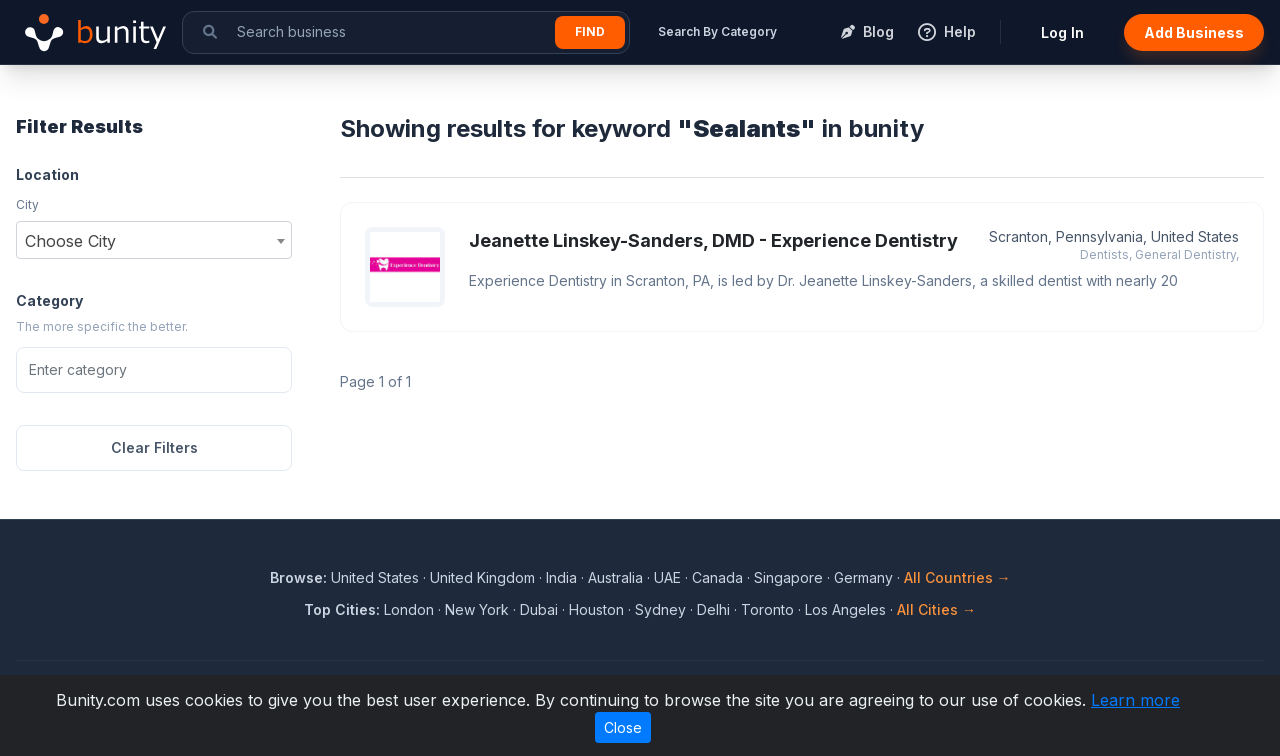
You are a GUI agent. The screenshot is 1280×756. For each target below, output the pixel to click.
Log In (1062, 32)
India (561, 577)
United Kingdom (482, 577)
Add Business (1194, 32)
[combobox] (154, 240)
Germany (863, 577)
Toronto (767, 609)
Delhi (713, 609)
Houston (596, 609)
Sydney (660, 609)
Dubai (539, 609)
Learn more (1135, 700)
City (27, 204)
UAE (667, 577)
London (409, 609)
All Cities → (936, 609)
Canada (717, 577)
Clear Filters (154, 447)
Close (623, 727)
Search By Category (717, 31)
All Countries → (957, 577)
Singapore (788, 577)
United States (375, 577)
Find (590, 31)
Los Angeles (845, 609)
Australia (615, 577)
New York (477, 609)
